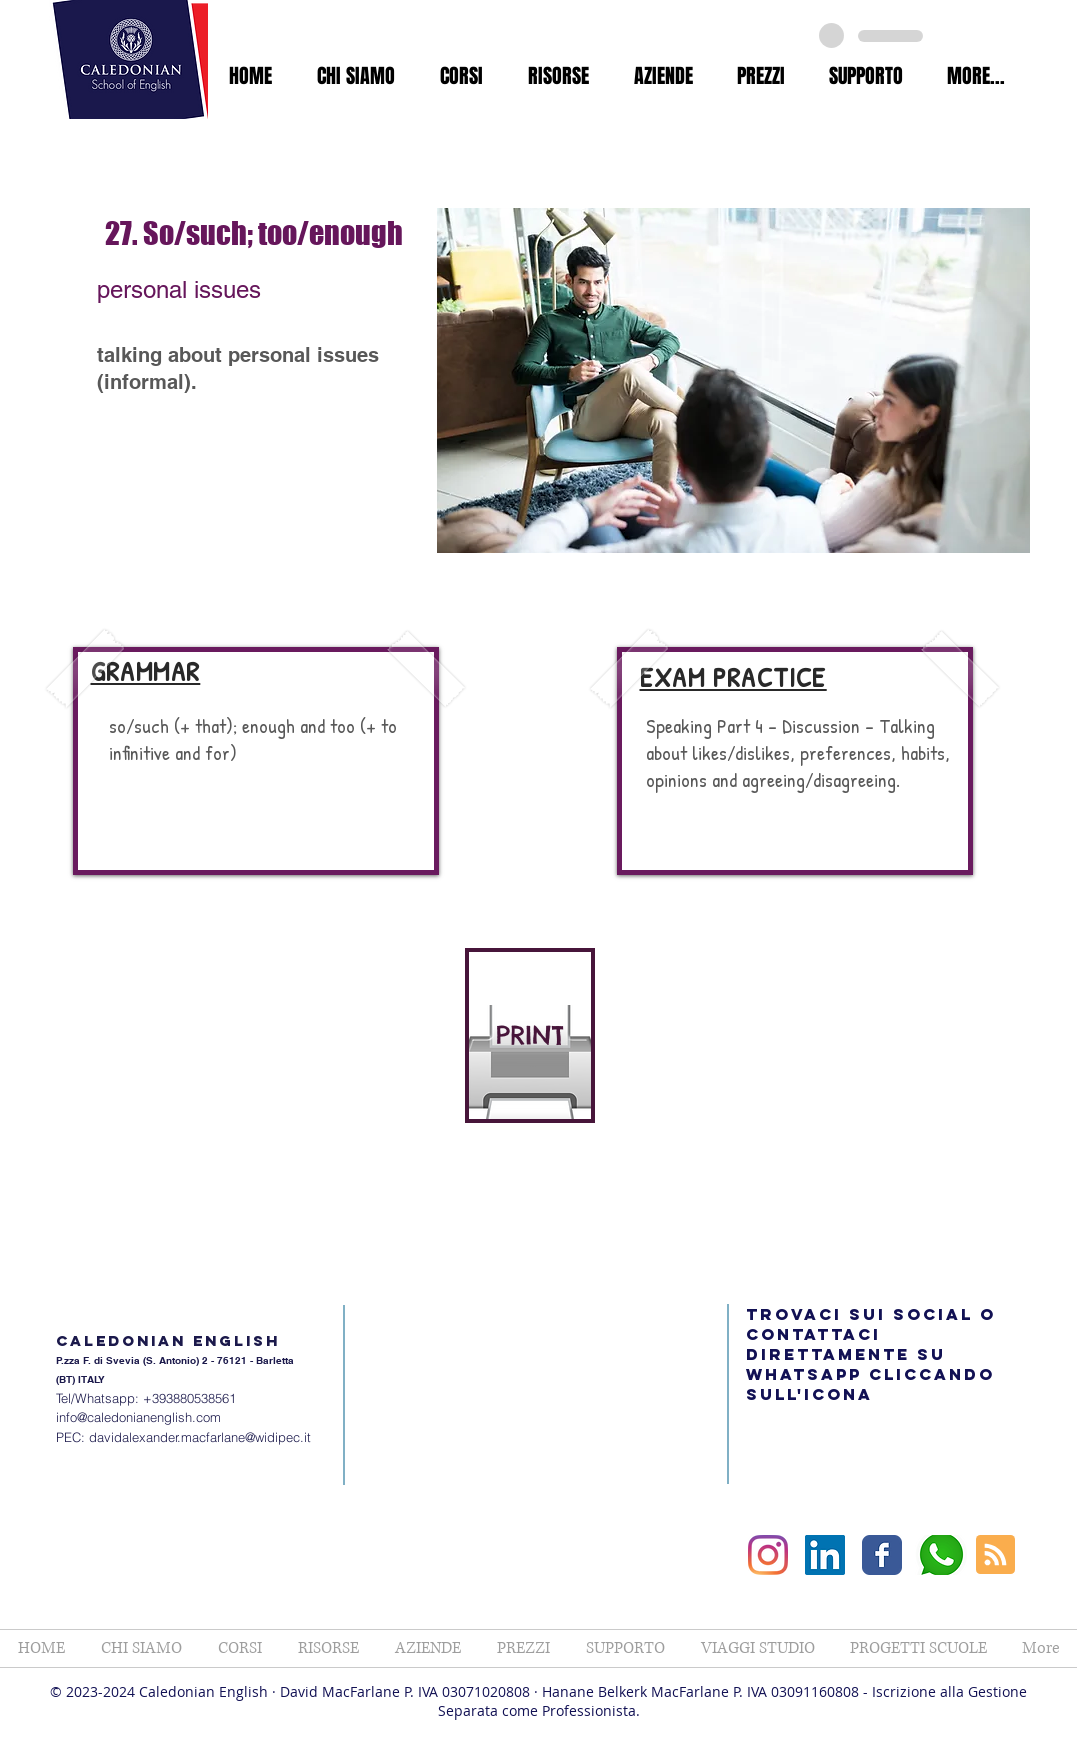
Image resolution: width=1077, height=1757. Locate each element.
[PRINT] (530, 1035)
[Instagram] (768, 1555)
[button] (356, 76)
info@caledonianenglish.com (138, 1417)
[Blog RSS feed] (995, 1555)
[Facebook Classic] (882, 1555)
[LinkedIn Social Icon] (825, 1555)
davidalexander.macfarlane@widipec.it (200, 1437)
